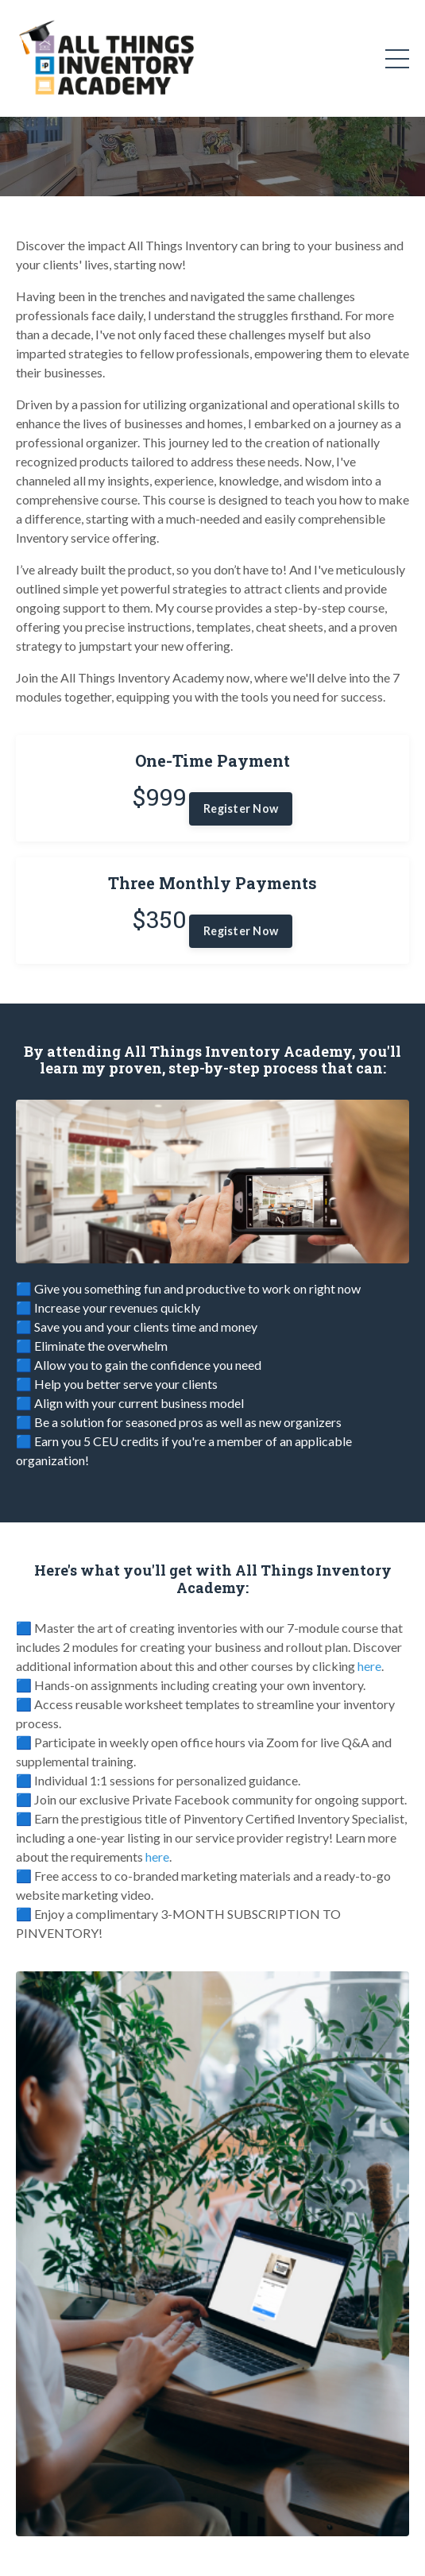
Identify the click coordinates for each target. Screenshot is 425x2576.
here (369, 1665)
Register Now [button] (240, 808)
